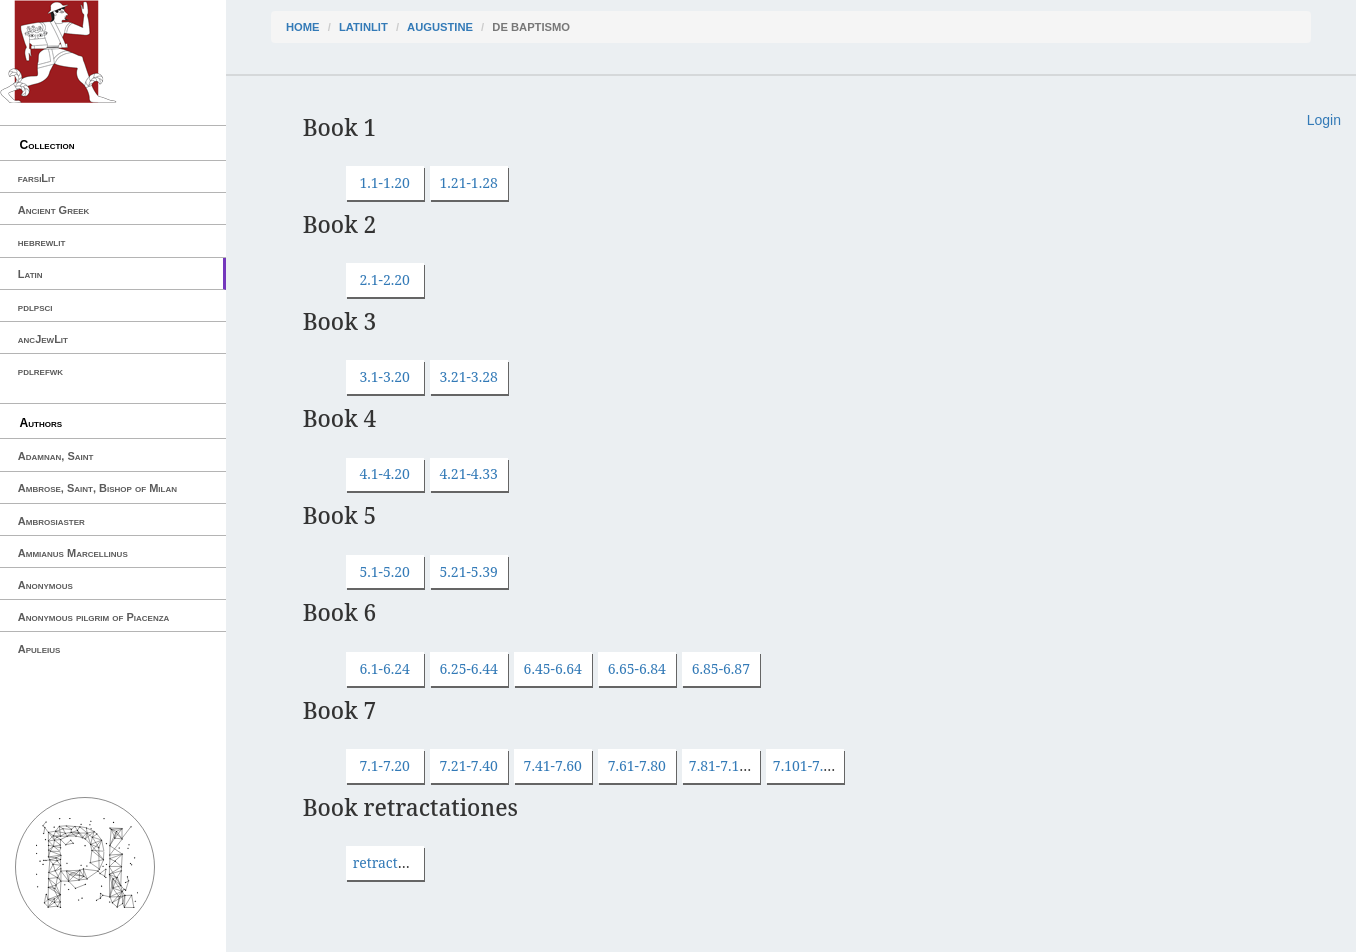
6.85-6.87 (721, 668)
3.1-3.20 (384, 376)
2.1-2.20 (384, 279)
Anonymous (45, 585)
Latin (30, 274)
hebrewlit (42, 242)
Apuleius (39, 649)
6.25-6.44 (469, 668)
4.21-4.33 (469, 473)
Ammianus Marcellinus (73, 553)
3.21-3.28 (469, 376)
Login (1324, 120)
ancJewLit (43, 339)
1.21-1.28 (469, 182)
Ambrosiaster (51, 521)
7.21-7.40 (469, 765)
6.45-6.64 (553, 668)
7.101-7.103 (810, 765)
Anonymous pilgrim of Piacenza (94, 617)
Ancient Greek (54, 210)
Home (303, 27)
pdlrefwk (40, 371)
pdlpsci (35, 307)
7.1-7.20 (384, 765)
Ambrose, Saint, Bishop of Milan (97, 488)
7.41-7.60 (553, 765)
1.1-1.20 (384, 182)
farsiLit (36, 178)
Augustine (440, 27)
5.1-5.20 (384, 571)
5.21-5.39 (469, 571)
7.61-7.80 (637, 765)
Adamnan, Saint (56, 456)
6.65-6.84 (637, 668)
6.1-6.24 (384, 668)
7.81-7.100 (722, 765)
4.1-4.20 (384, 473)
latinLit (363, 27)
